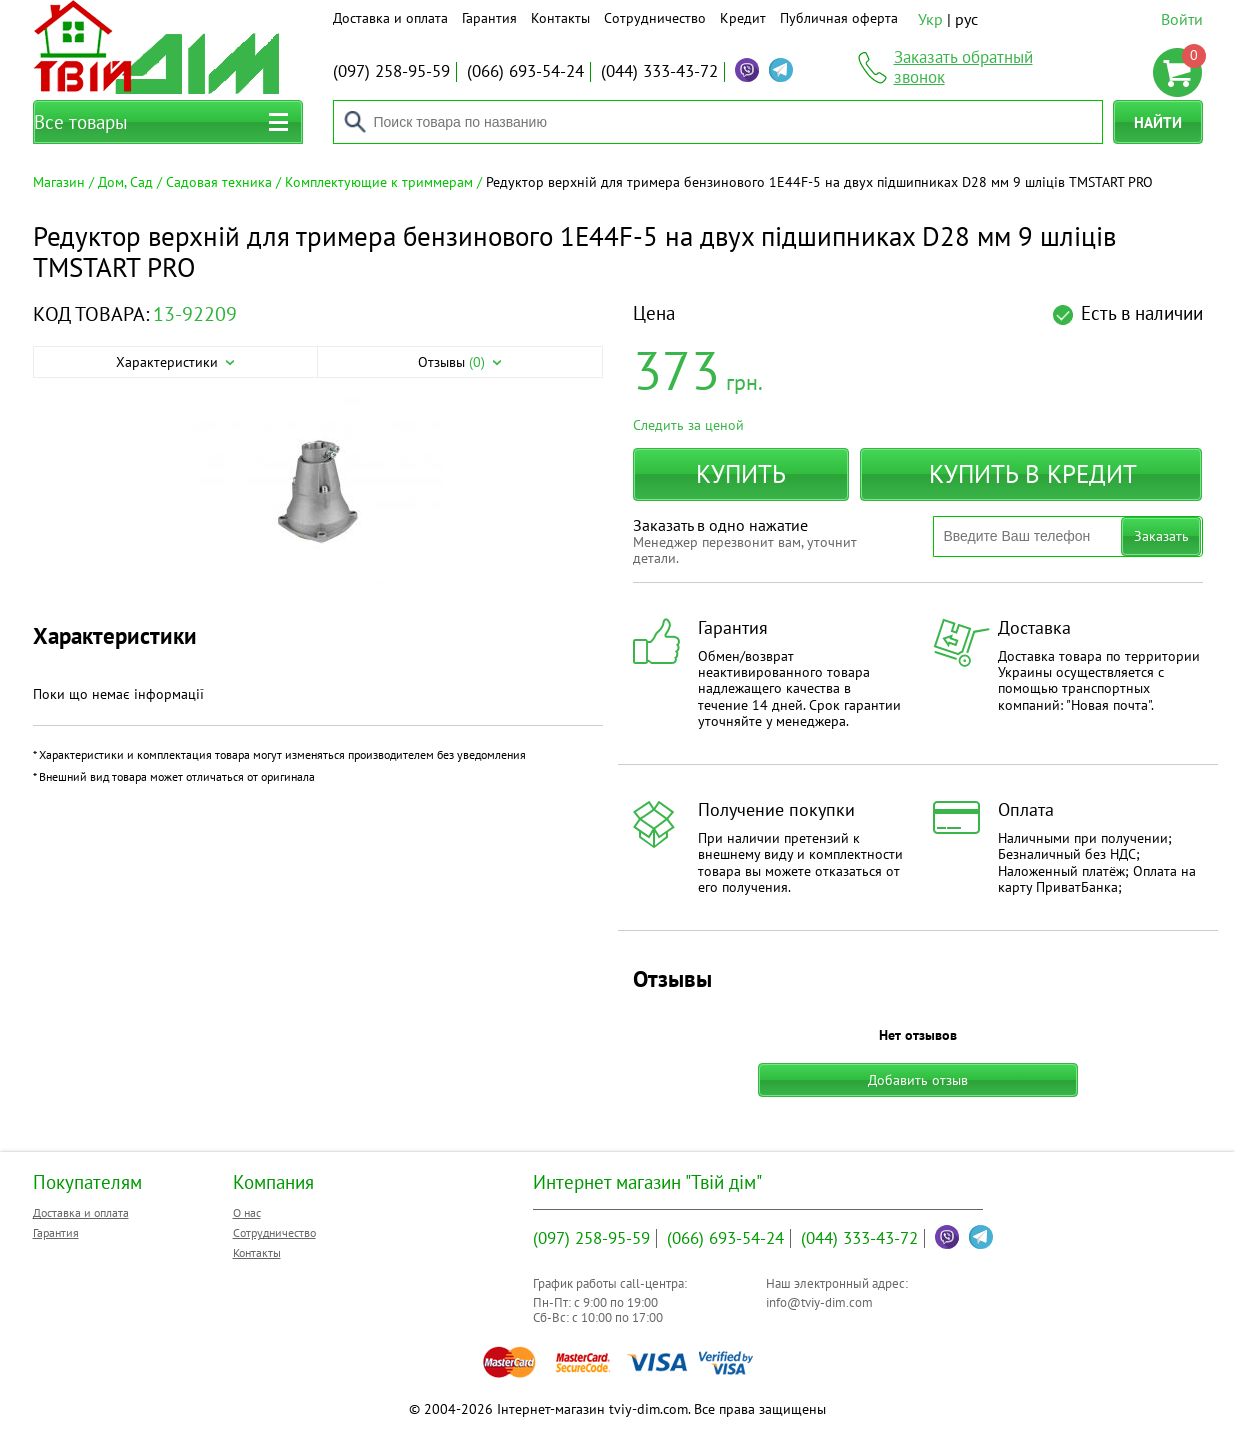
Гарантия (489, 18)
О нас (247, 1212)
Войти (1182, 19)
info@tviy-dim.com (819, 1302)
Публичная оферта (839, 18)
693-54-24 (525, 71)
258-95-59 (391, 71)
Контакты (560, 18)
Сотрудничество (655, 18)
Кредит (743, 18)
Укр (930, 19)
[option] (318, 493)
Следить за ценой (688, 425)
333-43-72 (659, 71)
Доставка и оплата (390, 18)
